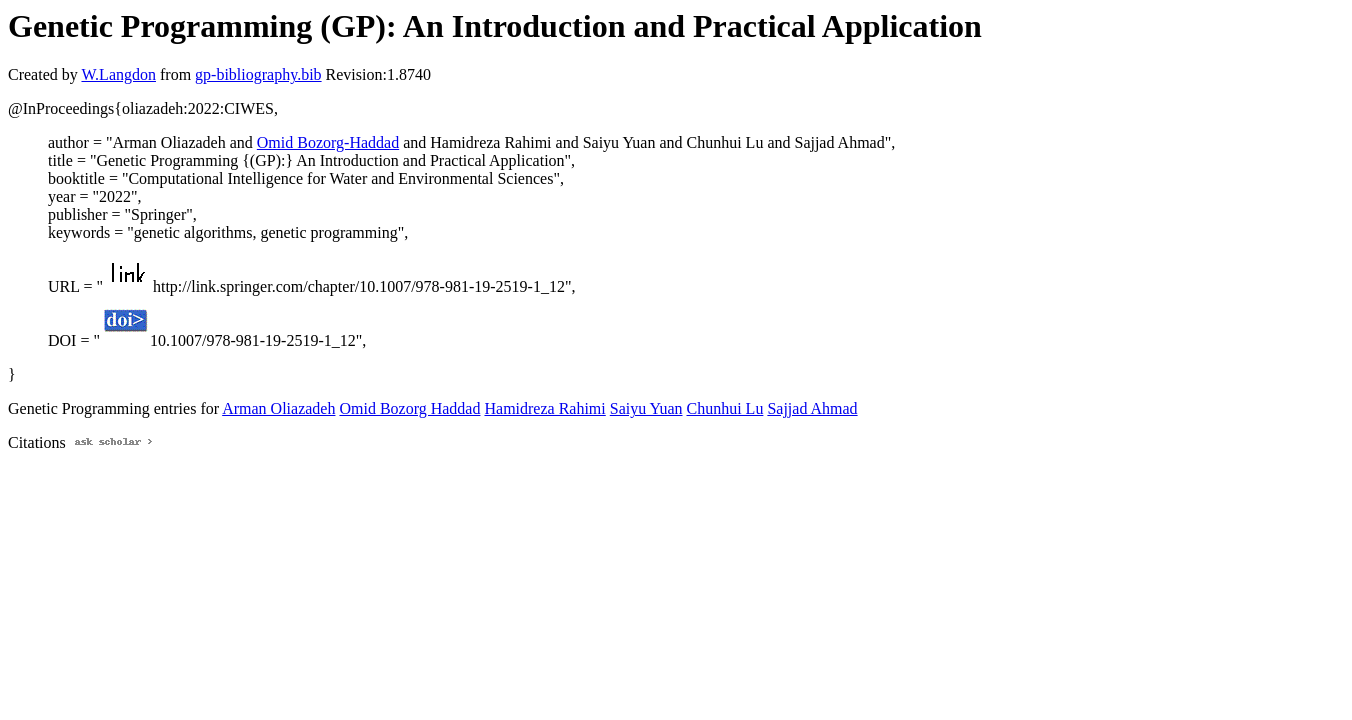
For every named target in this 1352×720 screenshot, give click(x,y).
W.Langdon (118, 74)
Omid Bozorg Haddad (409, 408)
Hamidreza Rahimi (544, 408)
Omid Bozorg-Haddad (328, 142)
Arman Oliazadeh (278, 408)
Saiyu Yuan (646, 408)
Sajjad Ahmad (812, 408)
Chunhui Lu (725, 408)
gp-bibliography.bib (258, 74)
